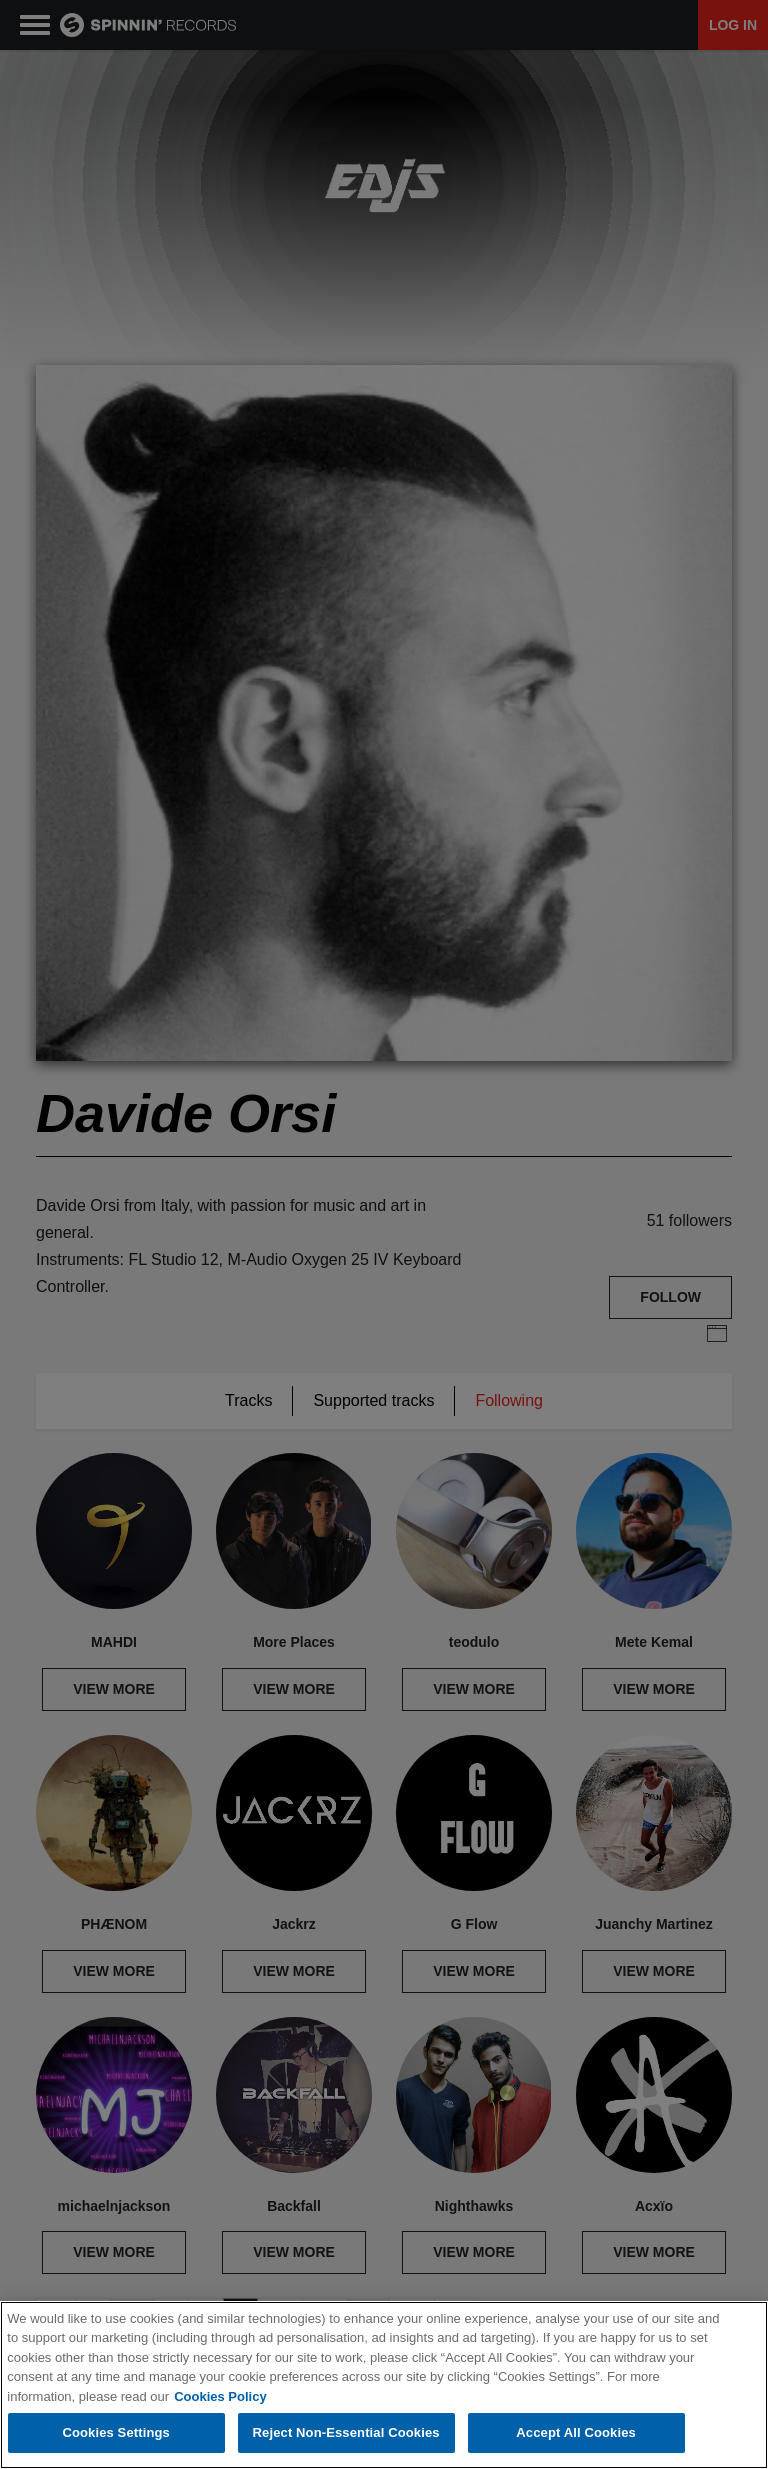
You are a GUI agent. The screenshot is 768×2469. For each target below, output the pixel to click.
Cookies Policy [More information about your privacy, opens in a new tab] (220, 2396)
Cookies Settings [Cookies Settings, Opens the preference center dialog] (116, 2432)
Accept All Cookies (576, 2432)
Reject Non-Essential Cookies (346, 2432)
